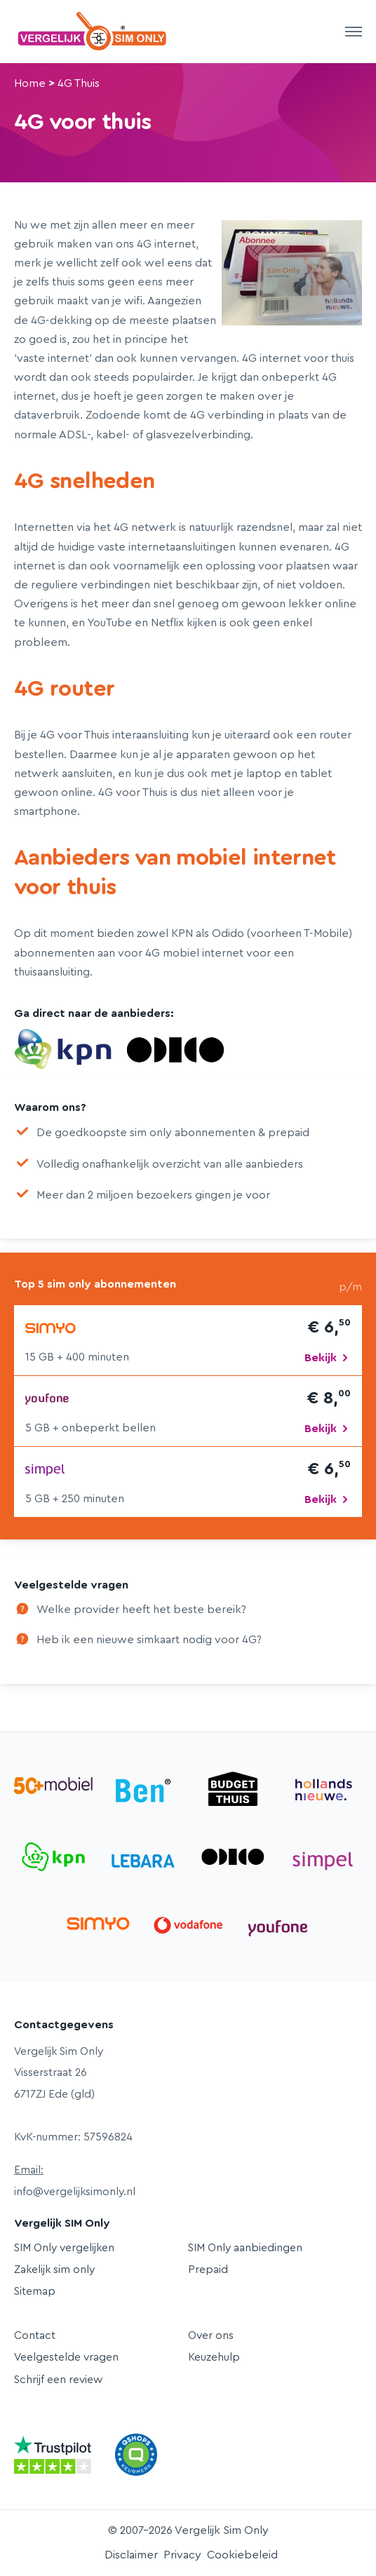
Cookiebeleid (242, 2555)
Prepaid (208, 2269)
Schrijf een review (58, 2379)
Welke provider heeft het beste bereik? (141, 1609)
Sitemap (34, 2291)
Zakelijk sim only (54, 2269)
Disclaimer (131, 2555)
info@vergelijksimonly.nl (74, 2191)
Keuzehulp (214, 2357)
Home (30, 83)
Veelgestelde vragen (66, 2357)
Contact (34, 2335)
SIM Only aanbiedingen (245, 2247)
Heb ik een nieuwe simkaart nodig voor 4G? (149, 1639)
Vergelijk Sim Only (93, 31)
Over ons (211, 2335)
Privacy (182, 2555)
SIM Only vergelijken (64, 2247)
